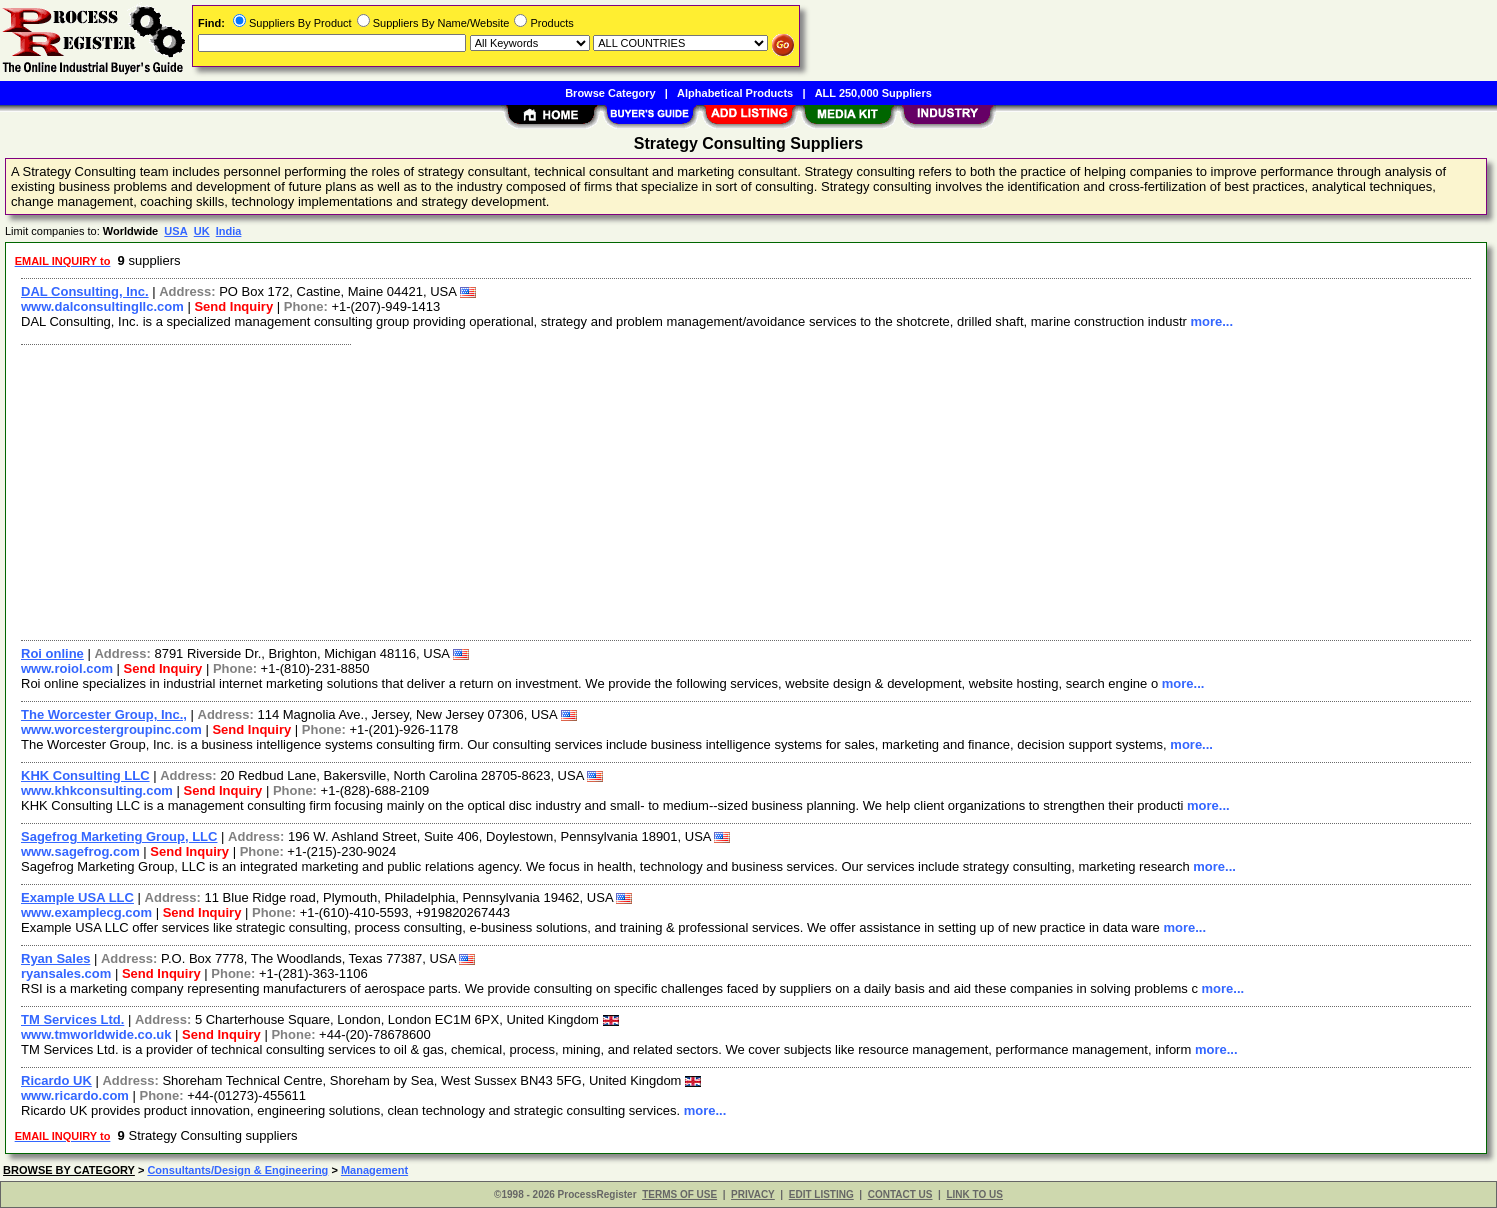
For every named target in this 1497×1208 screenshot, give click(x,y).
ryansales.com (66, 973)
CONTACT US (900, 1194)
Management (374, 1170)
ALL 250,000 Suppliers (873, 93)
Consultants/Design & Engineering (237, 1170)
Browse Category (610, 93)
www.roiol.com (67, 668)
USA (175, 231)
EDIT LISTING (821, 1194)
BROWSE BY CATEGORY (69, 1170)
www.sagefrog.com (80, 851)
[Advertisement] (613, 490)
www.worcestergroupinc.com (111, 729)
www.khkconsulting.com (97, 790)
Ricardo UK (56, 1080)
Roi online (52, 653)
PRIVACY (753, 1194)
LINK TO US (974, 1194)
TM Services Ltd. (72, 1019)
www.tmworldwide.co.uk (96, 1034)
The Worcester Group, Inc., (104, 714)
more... (1211, 321)
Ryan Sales (55, 958)
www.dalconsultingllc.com (102, 306)
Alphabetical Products (735, 93)
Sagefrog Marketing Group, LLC (119, 836)
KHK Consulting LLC (85, 775)
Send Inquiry (233, 306)
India (229, 231)
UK (202, 231)
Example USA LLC (77, 897)
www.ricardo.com (75, 1095)
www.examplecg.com (86, 912)
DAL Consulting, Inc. (85, 291)
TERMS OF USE (679, 1194)
